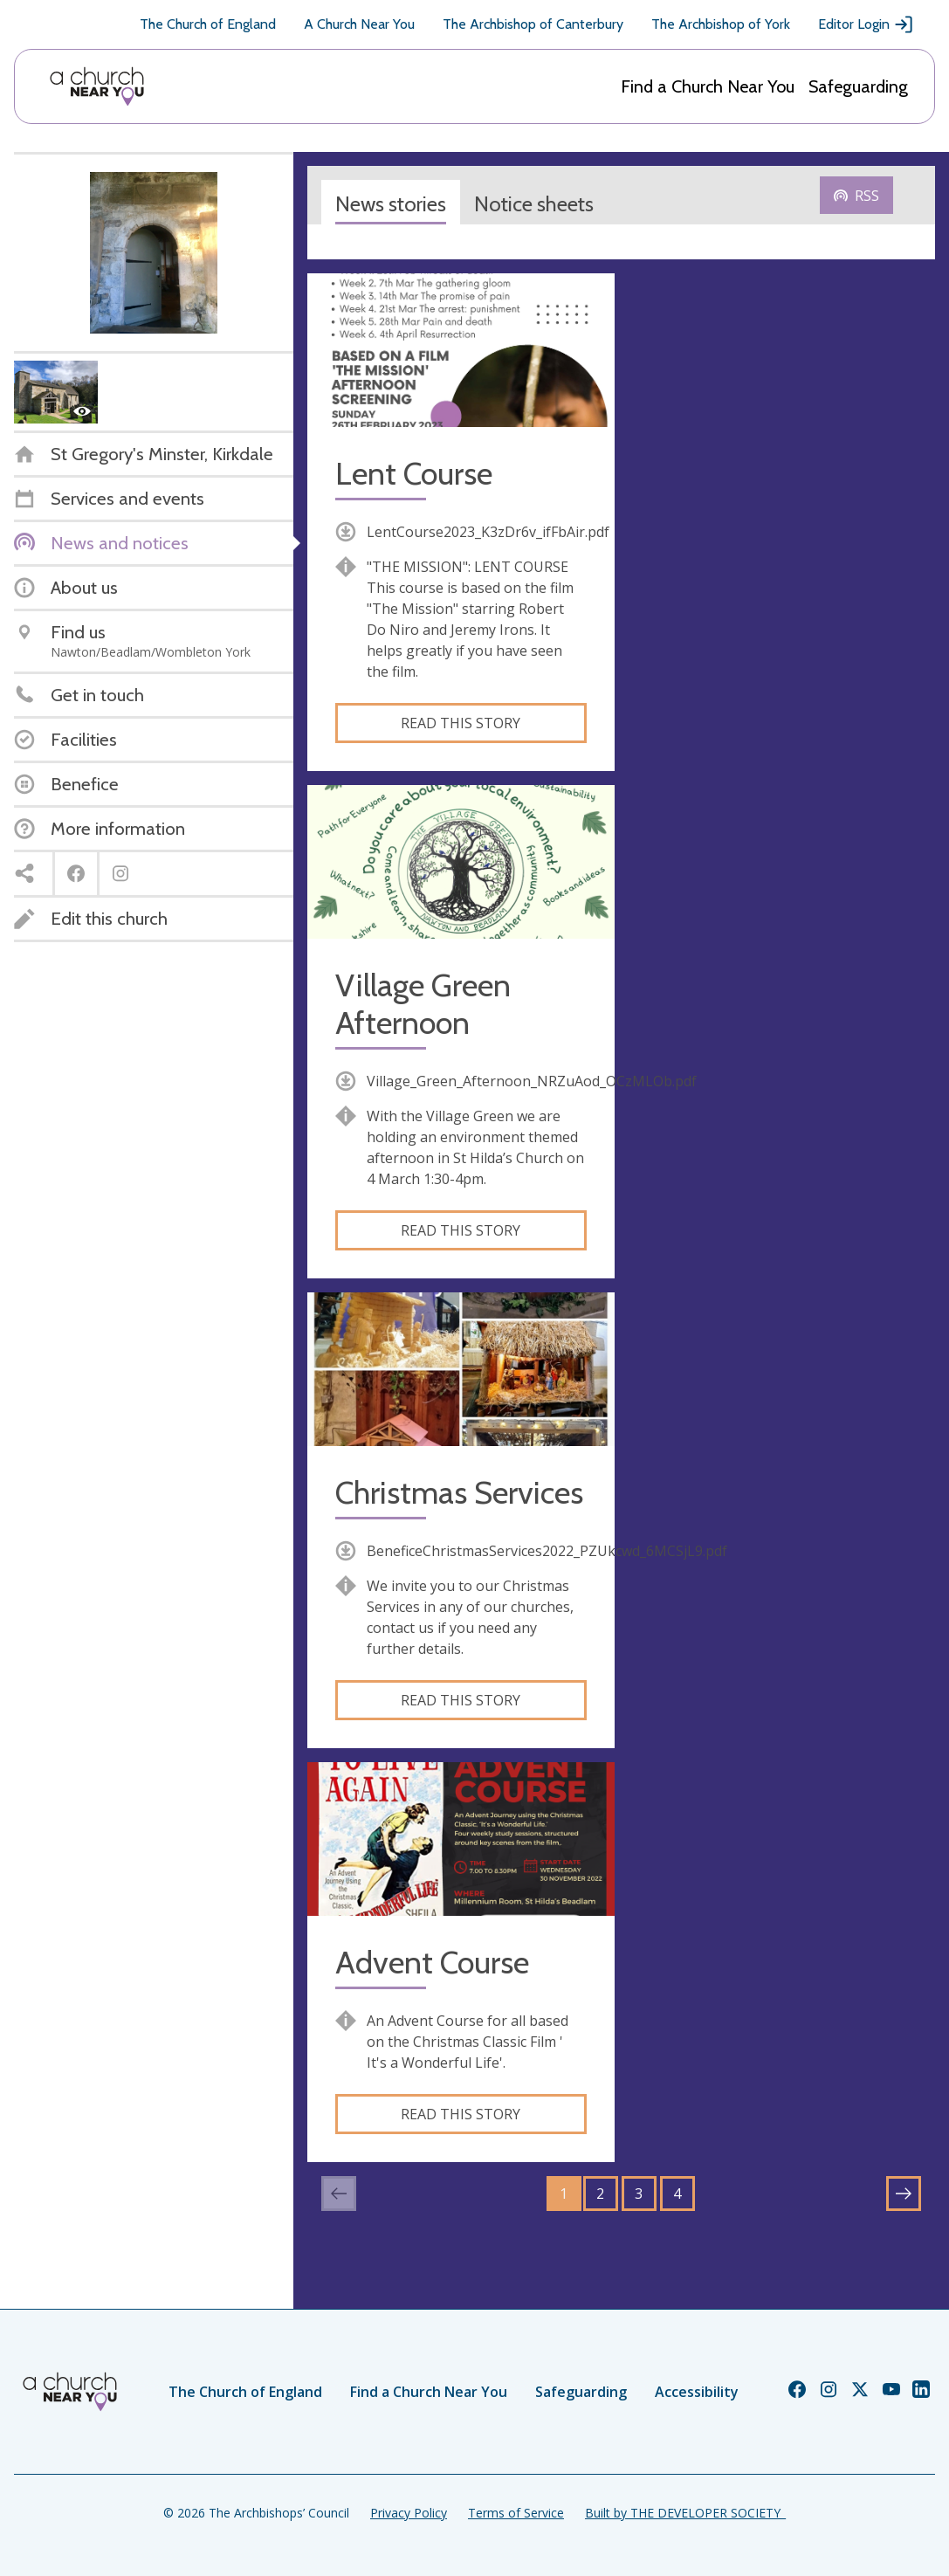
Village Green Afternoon (423, 1004)
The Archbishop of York (720, 24)
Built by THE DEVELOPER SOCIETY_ (685, 2512)
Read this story (460, 723)
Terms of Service (516, 2512)
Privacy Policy (408, 2512)
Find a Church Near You (707, 86)
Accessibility (697, 2391)
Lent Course (413, 473)
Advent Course (432, 1962)
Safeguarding (858, 86)
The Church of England (208, 24)
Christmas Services (459, 1493)
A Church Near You (359, 24)
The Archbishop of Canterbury (533, 24)
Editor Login (866, 24)
